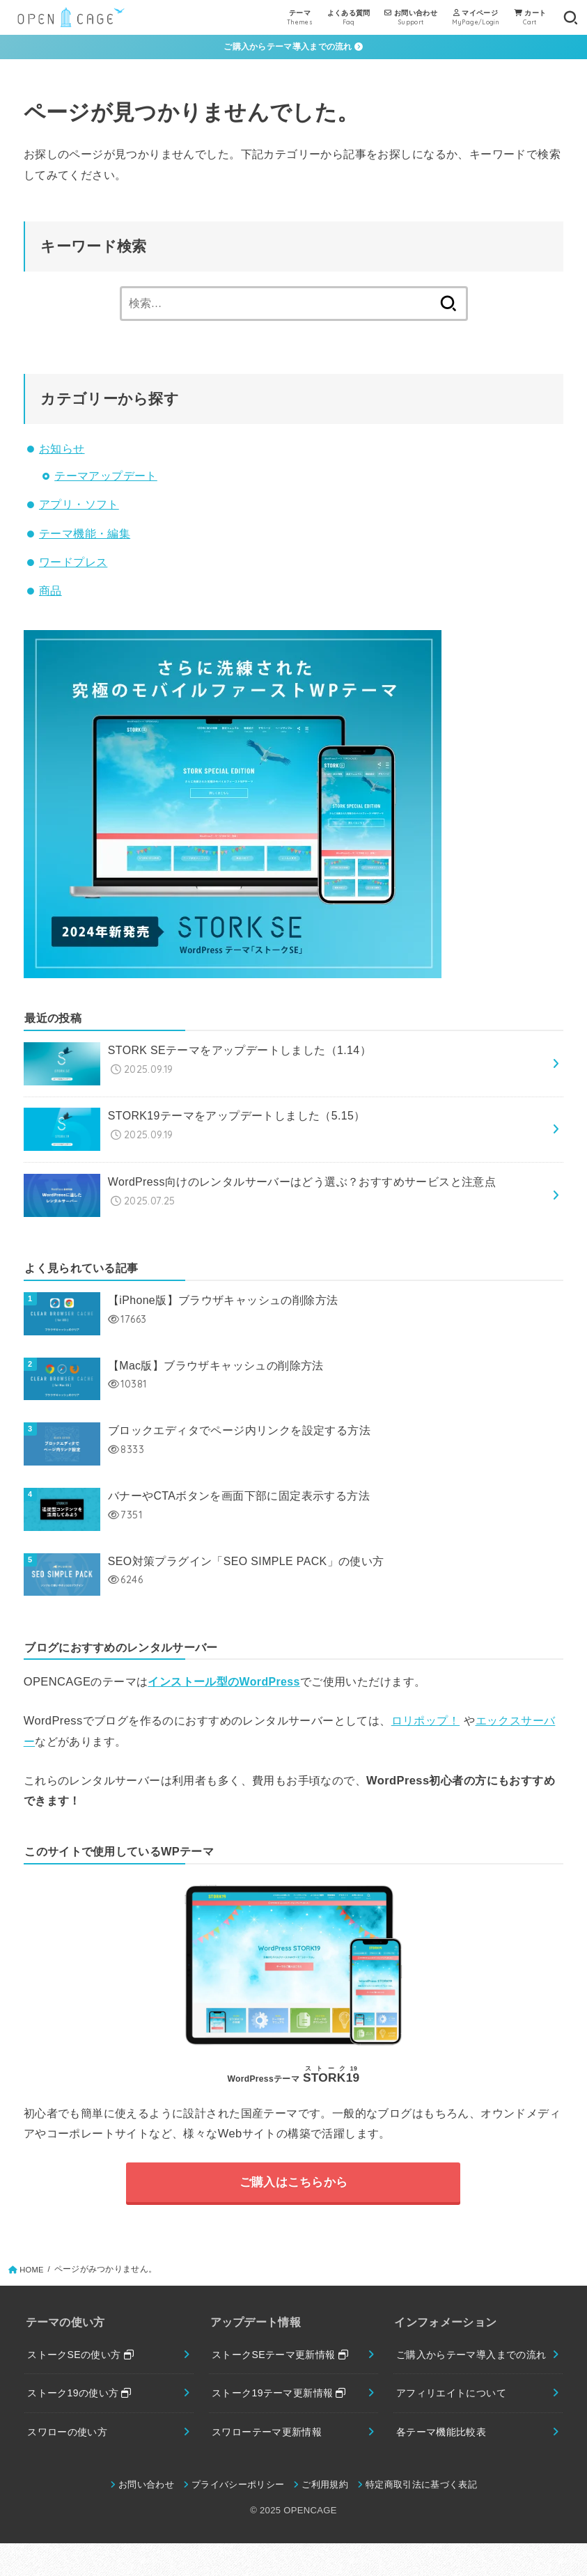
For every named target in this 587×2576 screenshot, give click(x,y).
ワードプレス (73, 562)
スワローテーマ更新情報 (270, 2443)
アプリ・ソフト (79, 505)
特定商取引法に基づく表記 (422, 2517)
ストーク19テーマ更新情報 (283, 2403)
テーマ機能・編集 (84, 534)
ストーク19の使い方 (83, 2403)
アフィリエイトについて (455, 2422)
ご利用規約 (325, 2517)
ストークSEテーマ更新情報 (284, 2363)
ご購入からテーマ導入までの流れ (293, 47)
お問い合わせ (146, 2517)
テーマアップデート (105, 477)
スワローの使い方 (70, 2443)
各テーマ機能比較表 (444, 2462)
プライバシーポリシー (237, 2517)
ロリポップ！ (425, 1728)
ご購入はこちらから (294, 2190)
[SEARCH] (570, 17)
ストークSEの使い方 (84, 2363)
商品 (50, 591)
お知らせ (62, 449)
